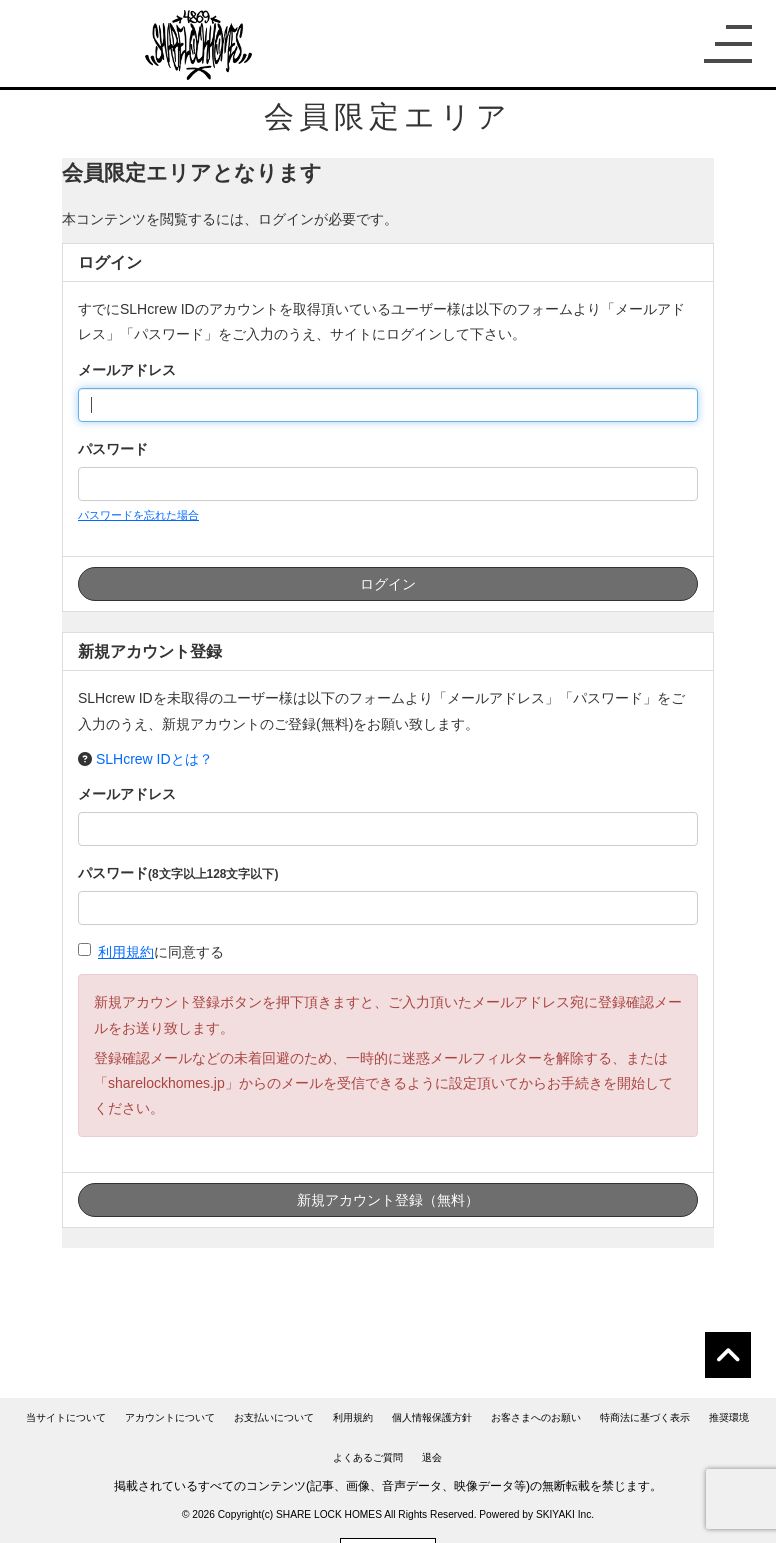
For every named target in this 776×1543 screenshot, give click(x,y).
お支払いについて (274, 1417)
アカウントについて (170, 1417)
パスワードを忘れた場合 (138, 515)
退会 (432, 1457)
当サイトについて (66, 1417)
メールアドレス (127, 370)
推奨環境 (729, 1417)
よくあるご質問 (368, 1457)
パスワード (113, 449)
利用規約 (126, 952)
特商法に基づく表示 (645, 1417)
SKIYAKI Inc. (565, 1514)
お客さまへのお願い (536, 1417)
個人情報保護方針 (432, 1417)
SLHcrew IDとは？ (154, 759)
